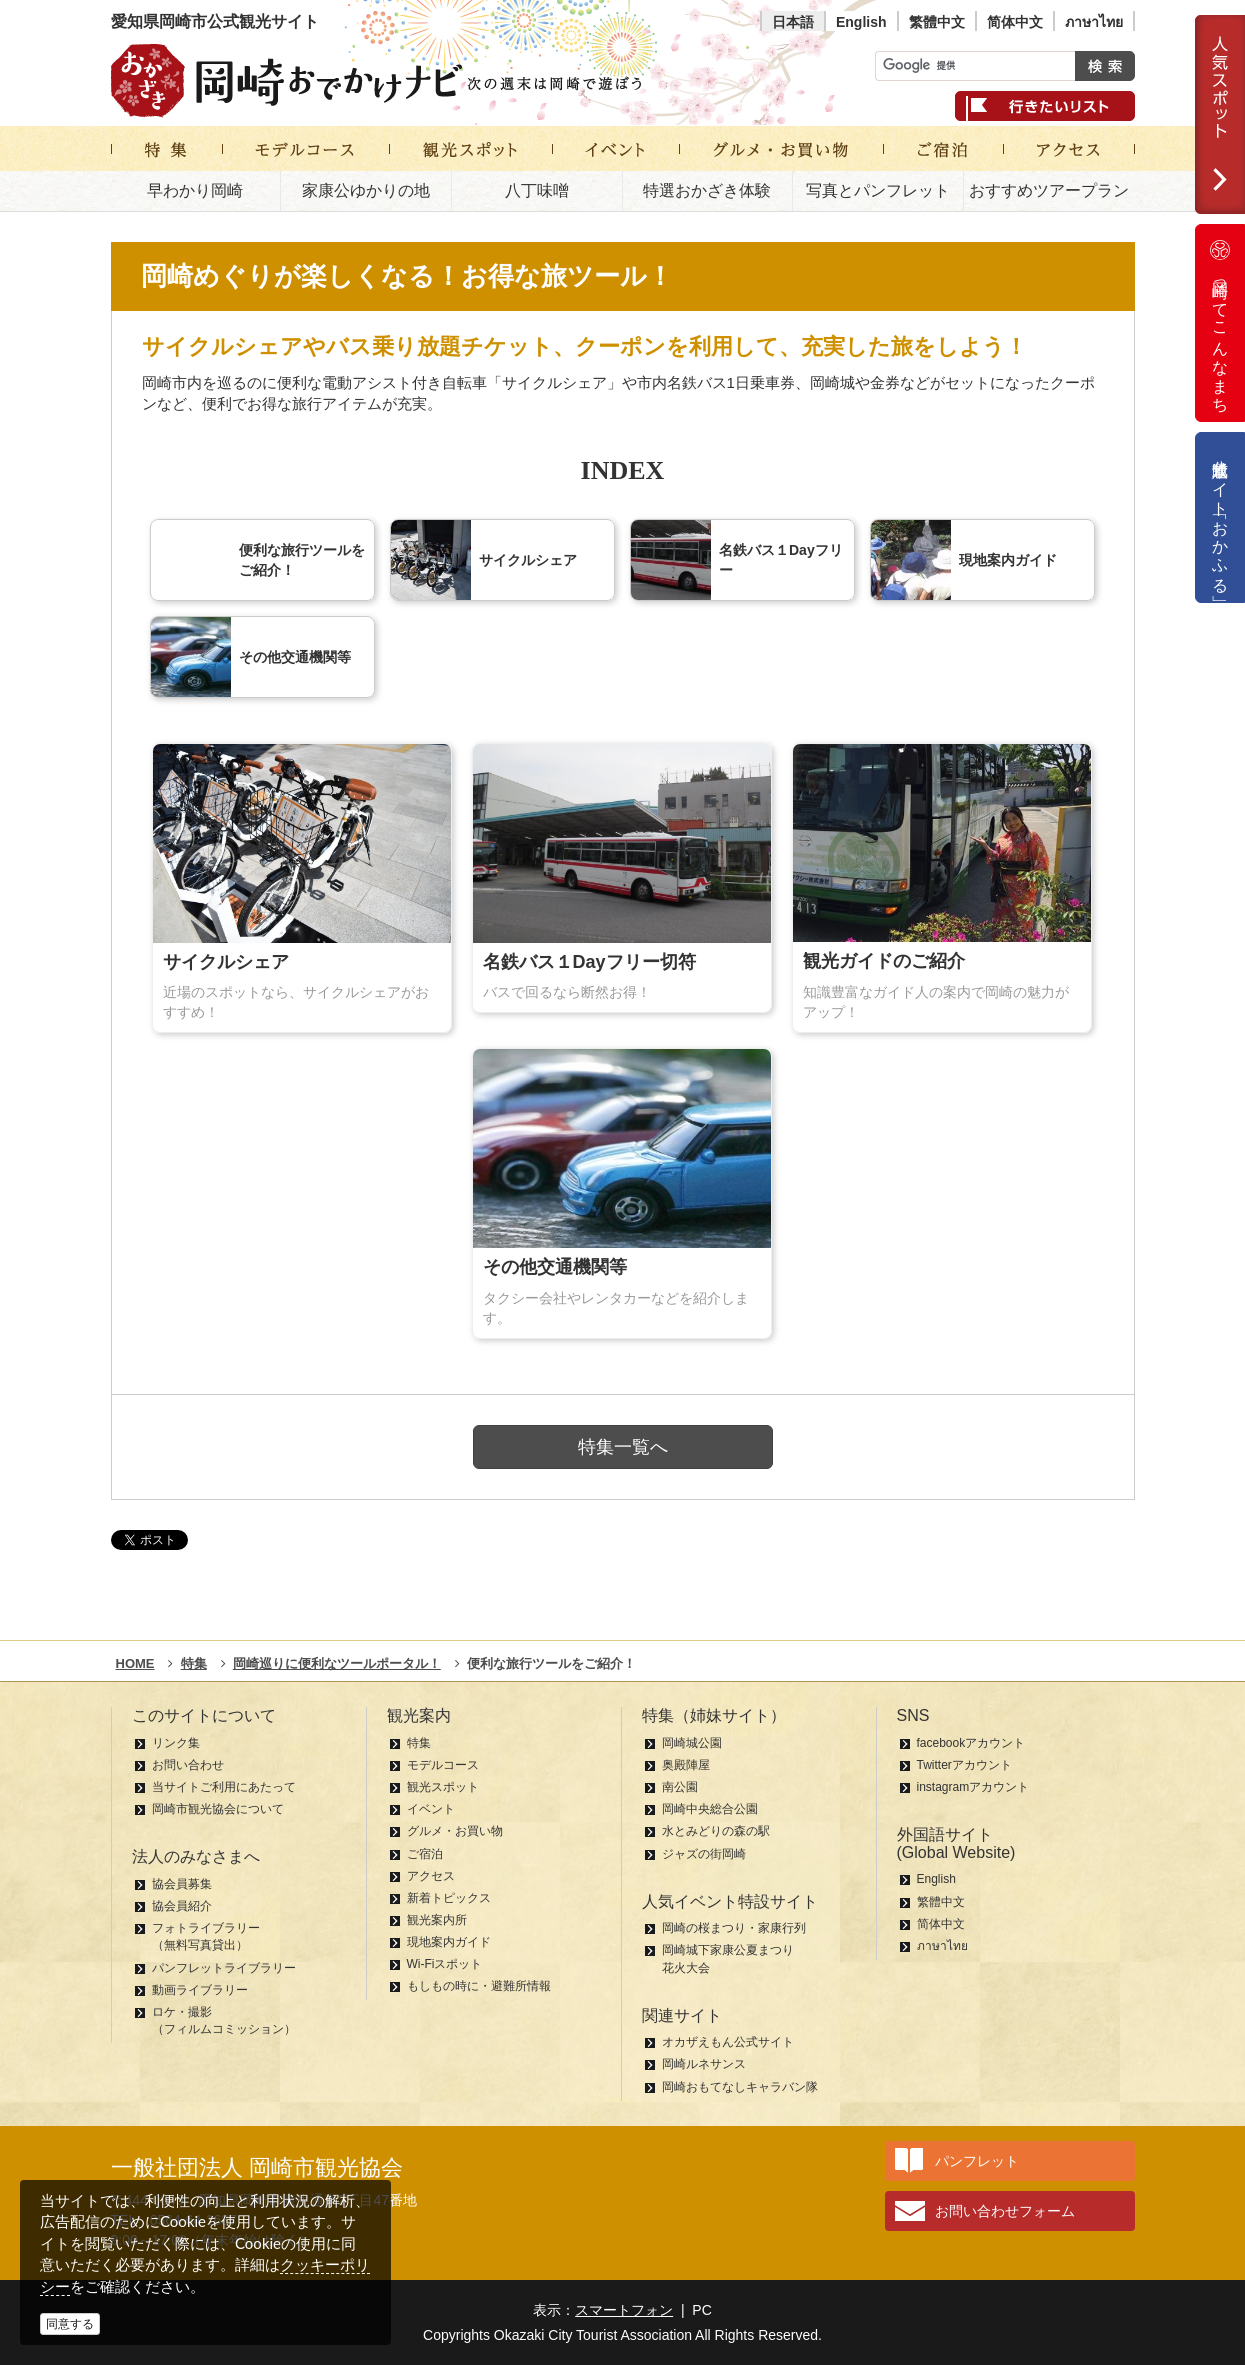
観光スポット (443, 1787)
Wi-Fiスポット (445, 1964)
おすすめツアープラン (1049, 190)
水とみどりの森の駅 (716, 1831)
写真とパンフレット (878, 190)
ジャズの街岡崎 (704, 1854)
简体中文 (1015, 22)
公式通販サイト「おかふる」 (1220, 517)
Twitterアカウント (964, 1765)
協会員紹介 (182, 1906)
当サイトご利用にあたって (224, 1787)
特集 (419, 1743)
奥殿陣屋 (686, 1765)
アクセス (431, 1876)
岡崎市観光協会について (218, 1809)
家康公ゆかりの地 (366, 190)
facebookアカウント (971, 1743)
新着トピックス (449, 1898)
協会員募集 (182, 1884)
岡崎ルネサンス (704, 2064)
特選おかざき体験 (707, 190)
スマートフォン (624, 2310)
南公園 (680, 1787)
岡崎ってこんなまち (1220, 323)
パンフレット (977, 2161)
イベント (431, 1809)
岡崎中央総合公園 (710, 1809)
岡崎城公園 (692, 1743)
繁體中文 (937, 22)
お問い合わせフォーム (1005, 2211)
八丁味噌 (537, 190)
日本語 (793, 22)
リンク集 (176, 1743)
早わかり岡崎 (195, 190)
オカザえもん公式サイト (728, 2042)
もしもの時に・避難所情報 (479, 1986)
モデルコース (443, 1765)
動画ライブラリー (200, 1990)
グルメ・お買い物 (455, 1831)
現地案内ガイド (449, 1942)
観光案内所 (437, 1920)
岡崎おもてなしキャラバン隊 (740, 2087)
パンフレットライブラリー (224, 1968)
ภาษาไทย (1094, 22)
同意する (70, 2324)
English (861, 22)
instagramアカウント (973, 1787)
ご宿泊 (425, 1854)
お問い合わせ (188, 1765)
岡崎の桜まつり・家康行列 (734, 1928)
